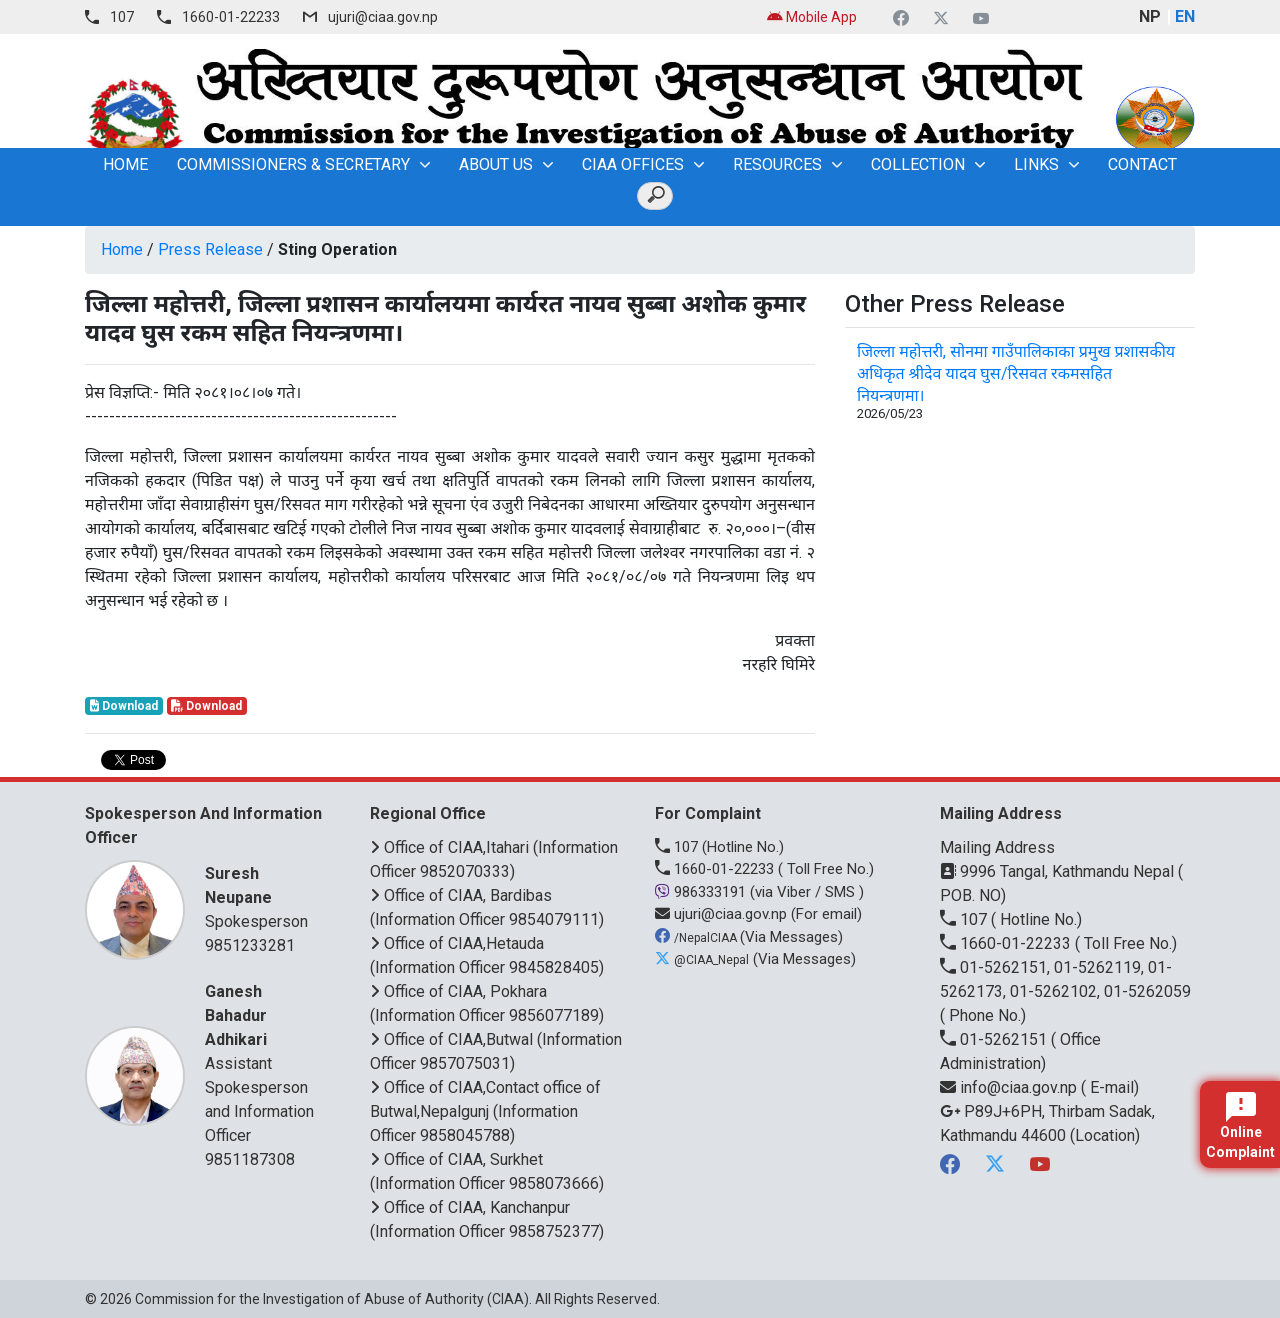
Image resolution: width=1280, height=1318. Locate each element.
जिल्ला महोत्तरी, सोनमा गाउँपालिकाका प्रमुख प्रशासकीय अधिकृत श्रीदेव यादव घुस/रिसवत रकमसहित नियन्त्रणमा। (1016, 373)
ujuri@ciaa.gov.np (383, 17)
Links (1036, 164)
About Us (496, 164)
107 (122, 17)
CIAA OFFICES (633, 164)
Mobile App (812, 17)
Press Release (210, 249)
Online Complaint (1240, 1126)
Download (124, 706)
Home (122, 249)
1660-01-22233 (231, 17)
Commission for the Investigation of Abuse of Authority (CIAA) (332, 1299)
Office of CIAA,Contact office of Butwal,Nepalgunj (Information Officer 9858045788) (485, 1111)
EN (1185, 16)
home (125, 164)
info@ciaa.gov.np (1010, 1087)
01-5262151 (995, 1039)
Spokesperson (262, 896)
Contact (1142, 164)
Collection (918, 164)
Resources (777, 164)
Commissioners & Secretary (293, 164)
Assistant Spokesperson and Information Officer (262, 1062)
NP (1150, 16)
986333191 (702, 892)
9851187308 (250, 1159)
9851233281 (250, 945)
